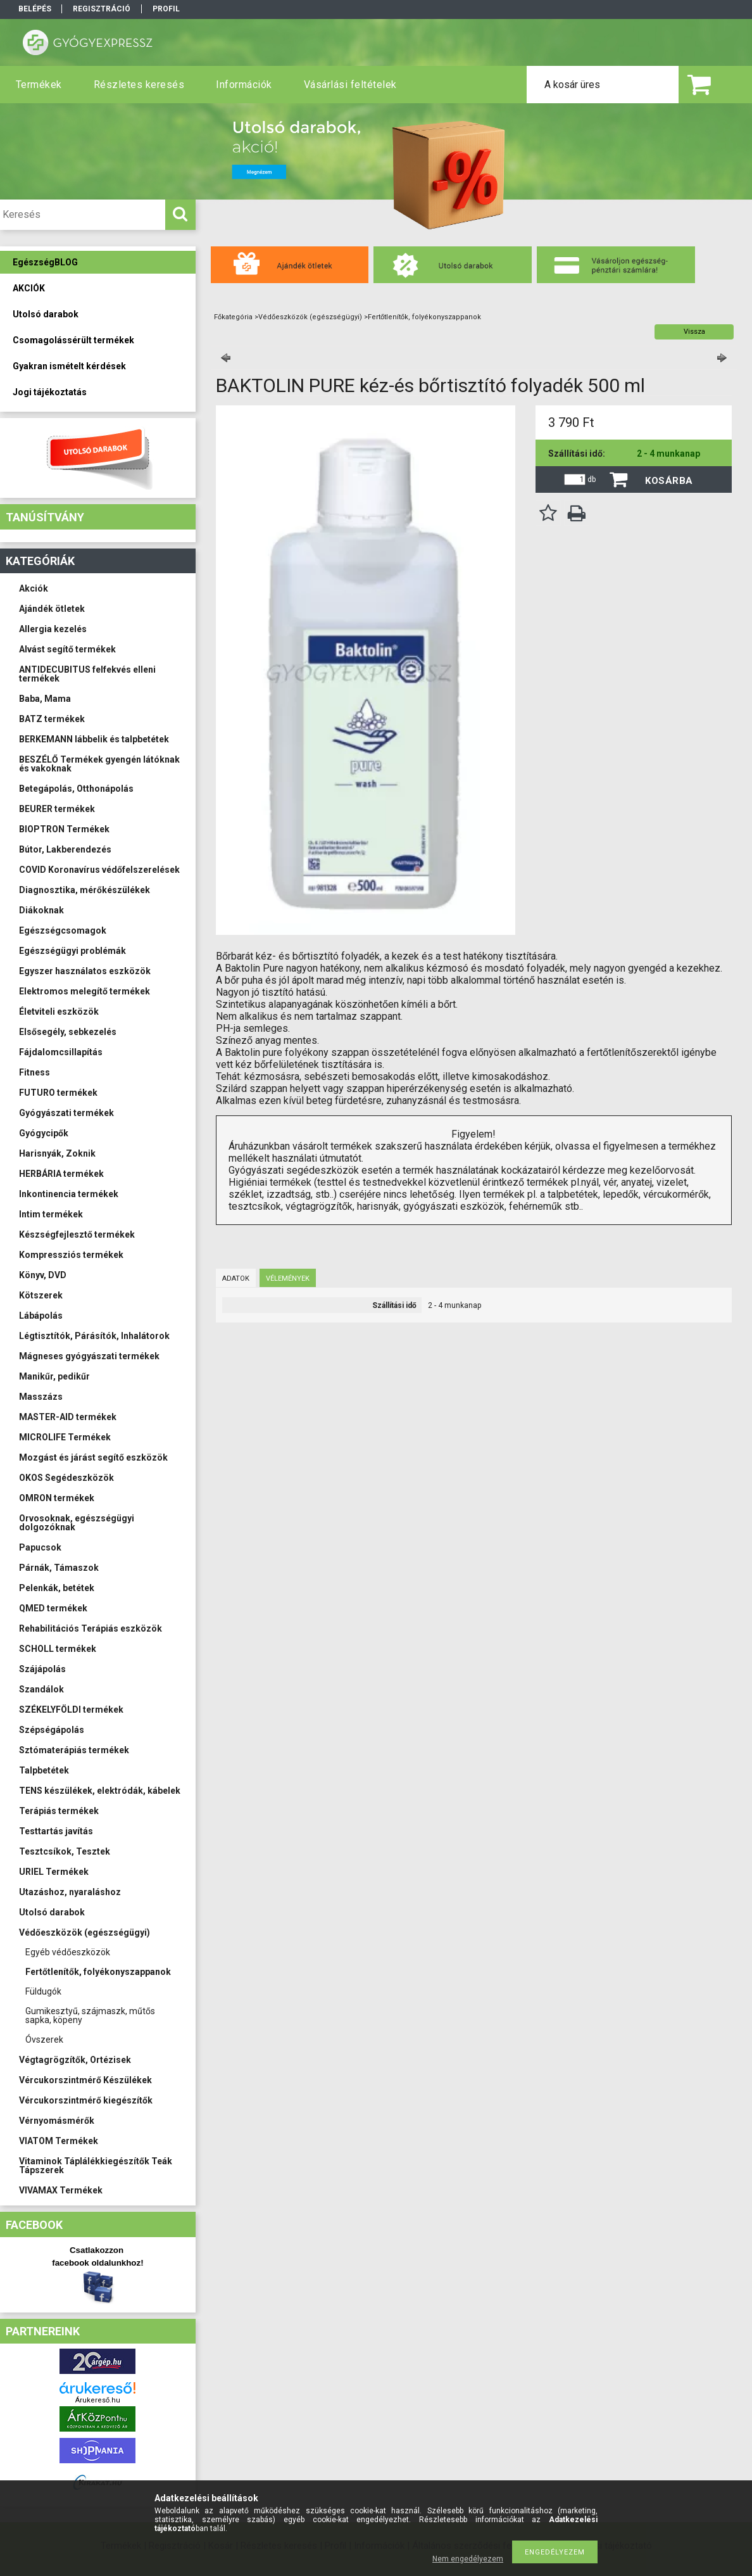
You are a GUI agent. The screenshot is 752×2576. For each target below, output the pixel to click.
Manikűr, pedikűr (54, 1376)
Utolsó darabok (52, 1912)
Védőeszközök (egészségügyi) (84, 1932)
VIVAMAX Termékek (61, 2190)
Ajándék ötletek (52, 609)
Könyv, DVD (42, 1275)
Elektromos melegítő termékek (84, 991)
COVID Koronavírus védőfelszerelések (99, 870)
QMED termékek (53, 1608)
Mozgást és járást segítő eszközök (93, 1457)
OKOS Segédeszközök (66, 1478)
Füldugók (43, 1991)
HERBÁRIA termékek (61, 1174)
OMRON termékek (56, 1498)
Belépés (34, 8)
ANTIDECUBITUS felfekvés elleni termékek (87, 673)
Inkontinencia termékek (68, 1194)
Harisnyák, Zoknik (57, 1153)
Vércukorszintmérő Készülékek (85, 2080)
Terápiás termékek (59, 1811)
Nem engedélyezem (467, 2558)
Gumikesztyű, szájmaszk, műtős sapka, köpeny (90, 2015)
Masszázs (41, 1397)
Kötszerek (41, 1295)
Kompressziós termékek (71, 1255)
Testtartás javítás (56, 1831)
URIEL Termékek (54, 1872)
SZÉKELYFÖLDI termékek (71, 1709)
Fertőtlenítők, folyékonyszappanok (98, 1972)
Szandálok (41, 1689)
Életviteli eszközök (59, 1011)
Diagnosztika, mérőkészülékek (84, 890)
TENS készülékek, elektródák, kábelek (99, 1791)
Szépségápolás (51, 1730)
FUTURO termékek (58, 1093)
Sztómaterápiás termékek (74, 1750)
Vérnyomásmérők (56, 2121)
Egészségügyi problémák (72, 951)
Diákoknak (41, 910)
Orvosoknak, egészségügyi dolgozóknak (76, 1522)
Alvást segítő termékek (67, 649)
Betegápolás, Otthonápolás (76, 789)
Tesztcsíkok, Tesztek (64, 1851)
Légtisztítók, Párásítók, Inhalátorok (94, 1336)
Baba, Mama (45, 699)
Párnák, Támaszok (59, 1568)
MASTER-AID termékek (67, 1417)
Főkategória (233, 317)
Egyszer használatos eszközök (85, 971)
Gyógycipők (43, 1133)
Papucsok (40, 1547)
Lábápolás (41, 1315)
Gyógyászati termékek (66, 1113)
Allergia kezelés (53, 629)
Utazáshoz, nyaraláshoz (70, 1892)
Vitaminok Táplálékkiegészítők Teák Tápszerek (95, 2165)
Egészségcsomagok (62, 930)
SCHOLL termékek (57, 1649)
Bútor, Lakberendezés (65, 849)
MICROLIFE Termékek (65, 1437)
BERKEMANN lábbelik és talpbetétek (94, 739)
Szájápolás (42, 1669)
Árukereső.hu (97, 2400)
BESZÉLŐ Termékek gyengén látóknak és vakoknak (99, 763)
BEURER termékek (57, 809)
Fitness (34, 1072)
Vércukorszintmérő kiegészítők (86, 2100)
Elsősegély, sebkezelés (67, 1032)
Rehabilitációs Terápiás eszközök (90, 1628)
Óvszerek (44, 2039)
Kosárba (669, 480)
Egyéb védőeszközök (67, 1952)
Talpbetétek (44, 1770)
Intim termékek (51, 1214)
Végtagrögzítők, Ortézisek (75, 2060)
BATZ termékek (52, 719)
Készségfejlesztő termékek (77, 1234)
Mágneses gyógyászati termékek (89, 1356)
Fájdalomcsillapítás (61, 1052)
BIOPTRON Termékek (64, 829)
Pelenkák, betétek (56, 1588)
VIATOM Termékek (58, 2141)
